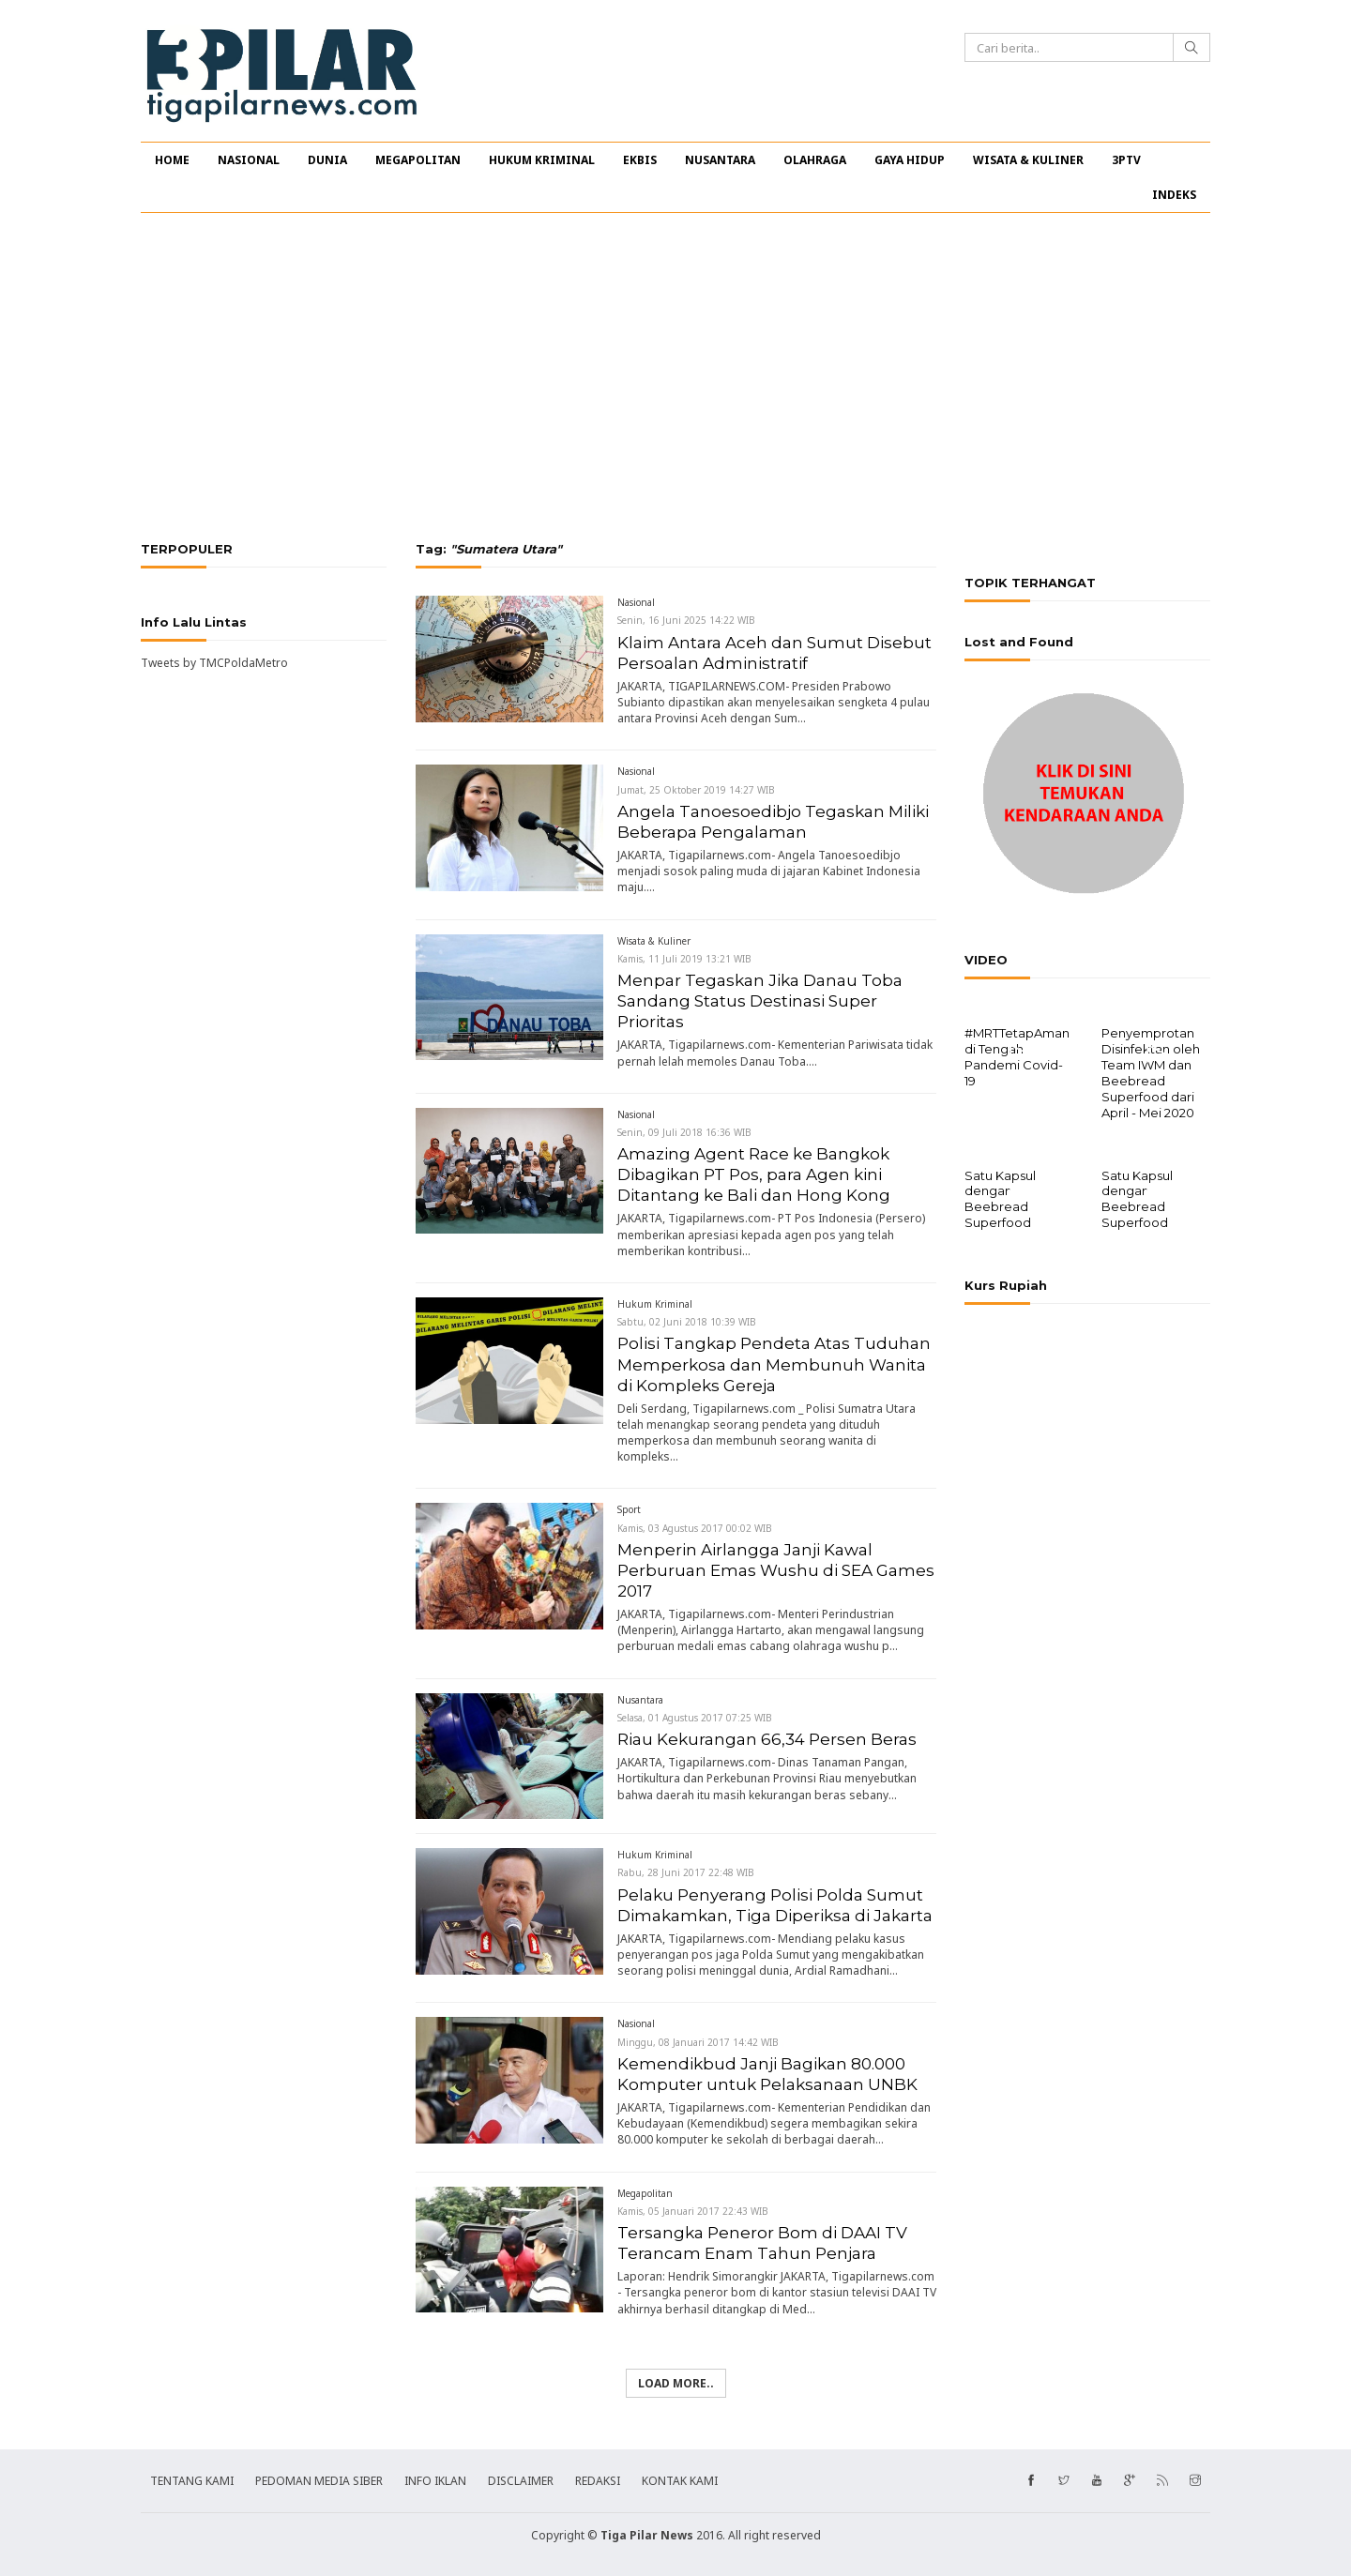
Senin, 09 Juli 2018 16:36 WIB (684, 1132)
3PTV (1126, 160)
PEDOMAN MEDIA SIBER (319, 2481)
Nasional (636, 602)
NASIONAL (249, 160)
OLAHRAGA (814, 160)
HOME (172, 160)
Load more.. (676, 2383)
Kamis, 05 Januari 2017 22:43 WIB (692, 2211)
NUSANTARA (720, 160)
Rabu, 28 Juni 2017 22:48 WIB (685, 1872)
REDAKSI (597, 2481)
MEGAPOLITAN (418, 160)
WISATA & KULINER (1028, 160)
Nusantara (640, 1699)
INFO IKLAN (435, 2481)
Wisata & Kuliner (654, 940)
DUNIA (327, 160)
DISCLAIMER (521, 2481)
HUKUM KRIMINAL (542, 160)
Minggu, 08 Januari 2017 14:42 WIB (698, 2042)
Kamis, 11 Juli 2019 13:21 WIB (684, 958)
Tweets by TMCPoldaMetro (214, 663)
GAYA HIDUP (909, 160)
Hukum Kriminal (654, 1304)
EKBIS (640, 160)
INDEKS (1174, 195)
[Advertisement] (675, 377)
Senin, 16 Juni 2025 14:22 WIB (686, 620)
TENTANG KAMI (192, 2481)
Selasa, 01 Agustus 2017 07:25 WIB (694, 1717)
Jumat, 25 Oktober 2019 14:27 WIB (696, 789)
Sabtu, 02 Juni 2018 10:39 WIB (686, 1321)
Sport (629, 1509)
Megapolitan (645, 2193)
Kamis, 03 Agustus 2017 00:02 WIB (694, 1528)
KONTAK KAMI (680, 2481)
